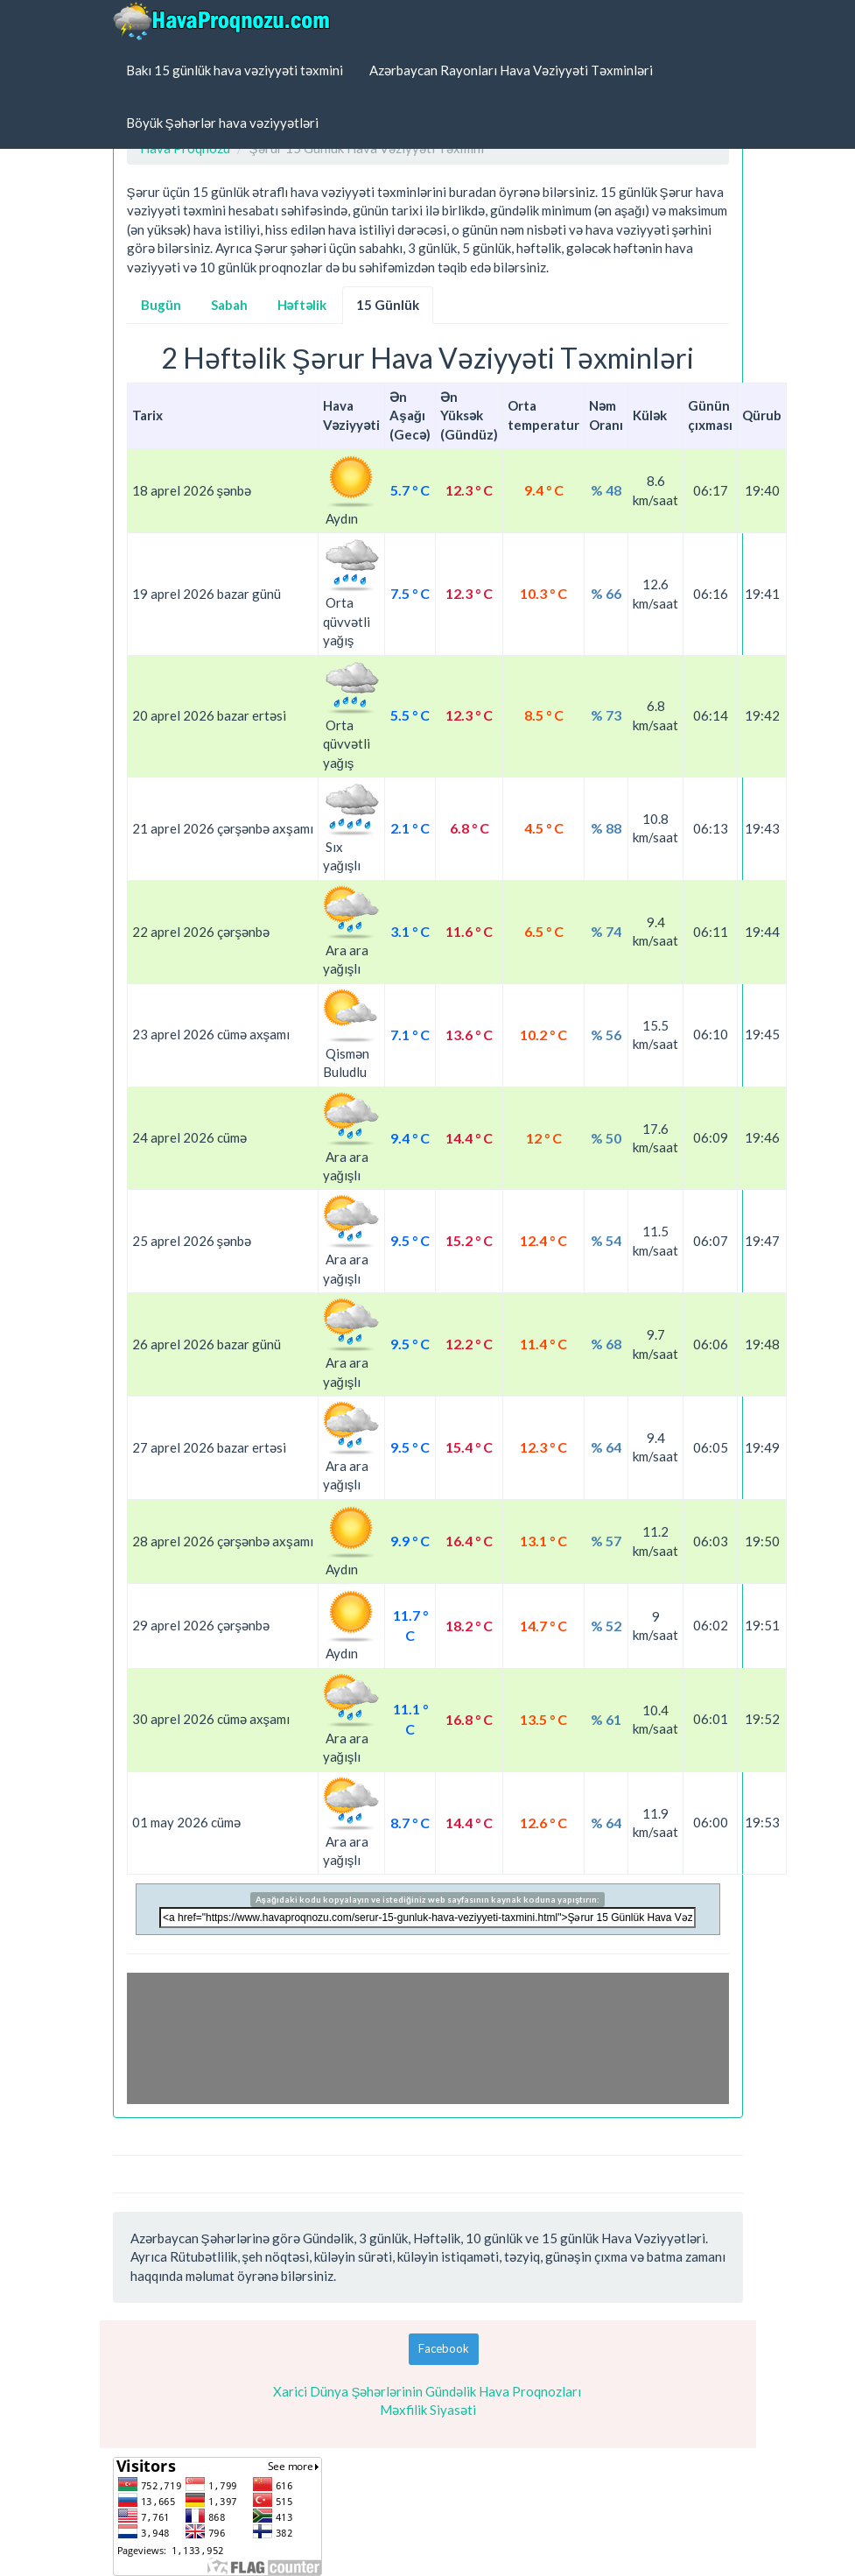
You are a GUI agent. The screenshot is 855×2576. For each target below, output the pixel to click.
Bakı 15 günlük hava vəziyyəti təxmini (234, 70)
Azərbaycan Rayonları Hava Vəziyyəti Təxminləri (511, 70)
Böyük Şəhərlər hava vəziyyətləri (222, 122)
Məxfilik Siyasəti (428, 2410)
